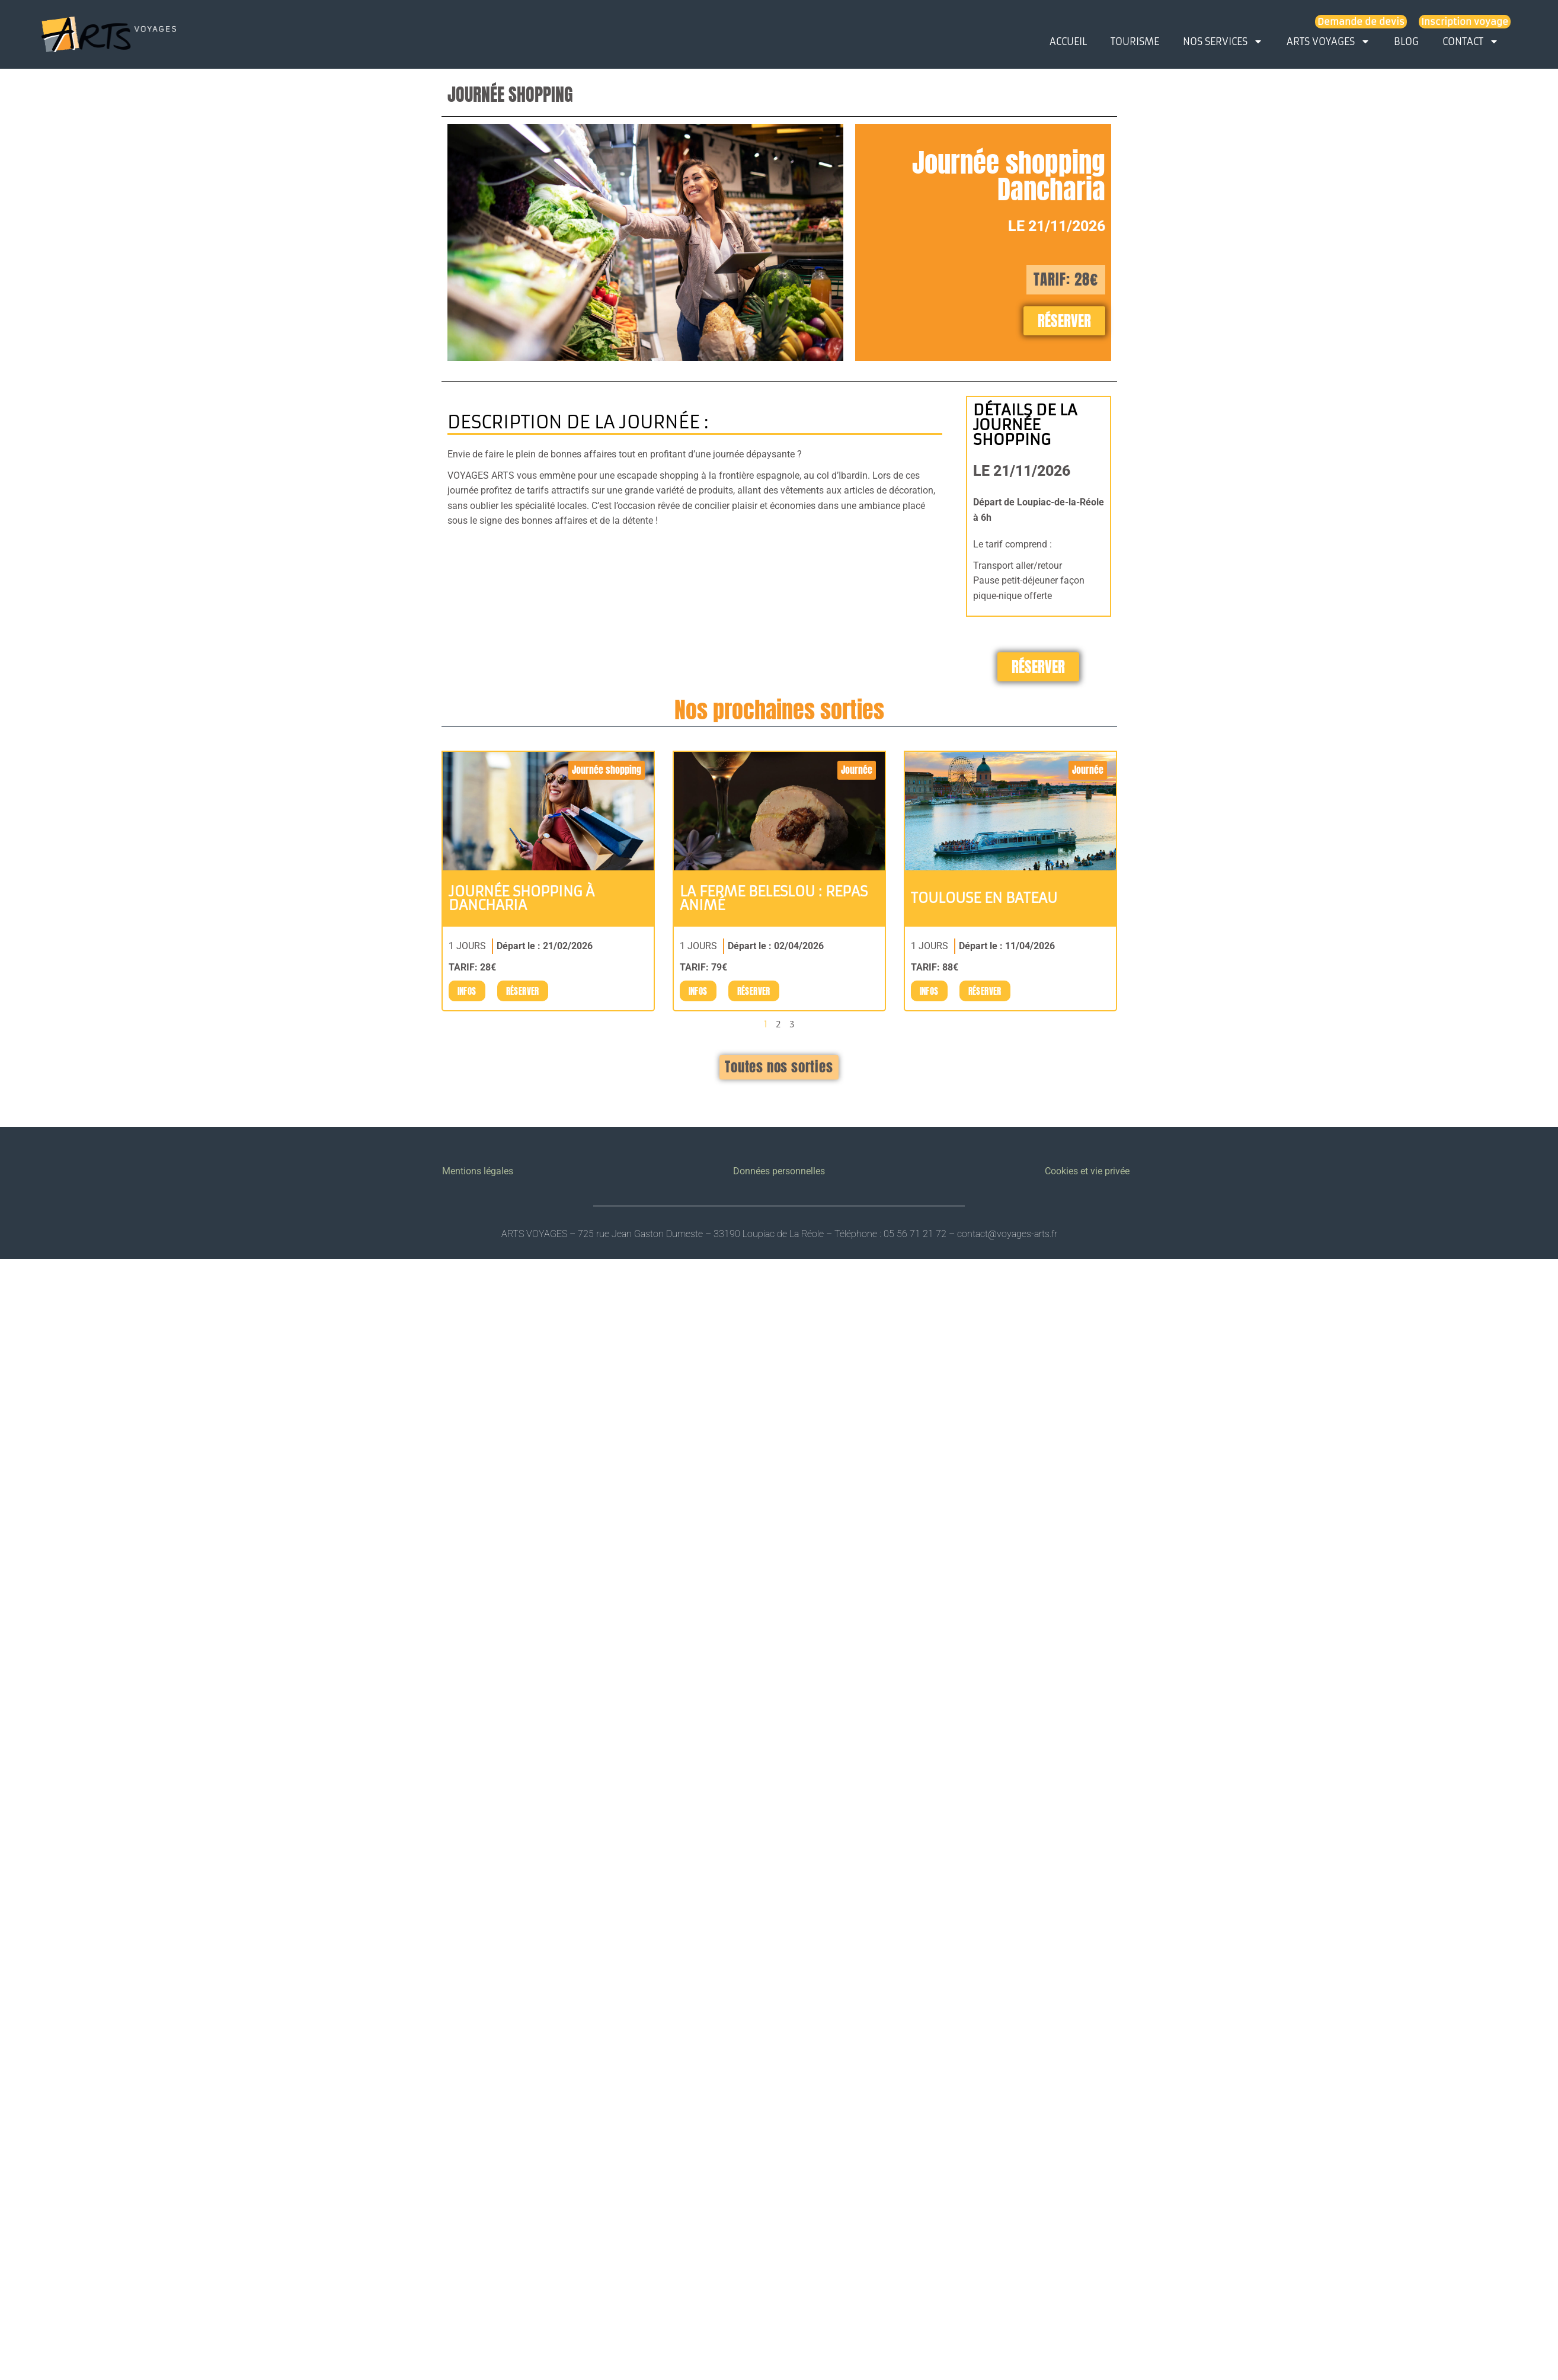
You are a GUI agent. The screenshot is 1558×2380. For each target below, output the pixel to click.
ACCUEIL (1068, 41)
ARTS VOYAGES (1328, 41)
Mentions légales (477, 1171)
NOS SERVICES (1223, 41)
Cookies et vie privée (1087, 1171)
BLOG (1406, 41)
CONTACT (1470, 41)
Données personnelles (779, 1171)
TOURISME (1135, 41)
